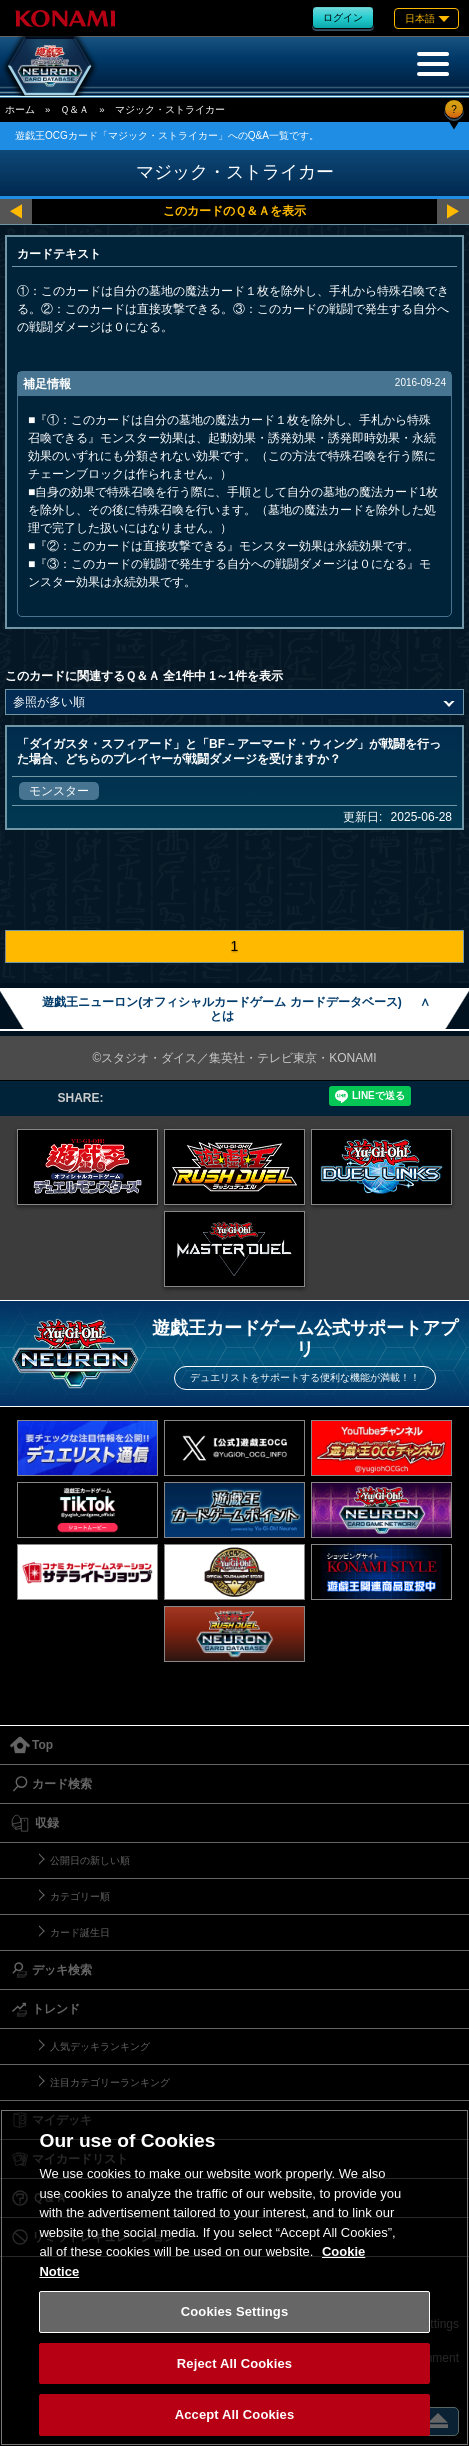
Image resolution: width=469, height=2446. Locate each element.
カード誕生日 (80, 1932)
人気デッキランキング (100, 2046)
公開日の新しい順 (90, 1860)
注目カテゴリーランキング (110, 2082)
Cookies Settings (235, 2311)
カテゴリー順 (80, 1896)
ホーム (20, 109)
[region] (234, 2277)
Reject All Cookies (234, 2363)
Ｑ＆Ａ (74, 109)
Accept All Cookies (235, 2414)
